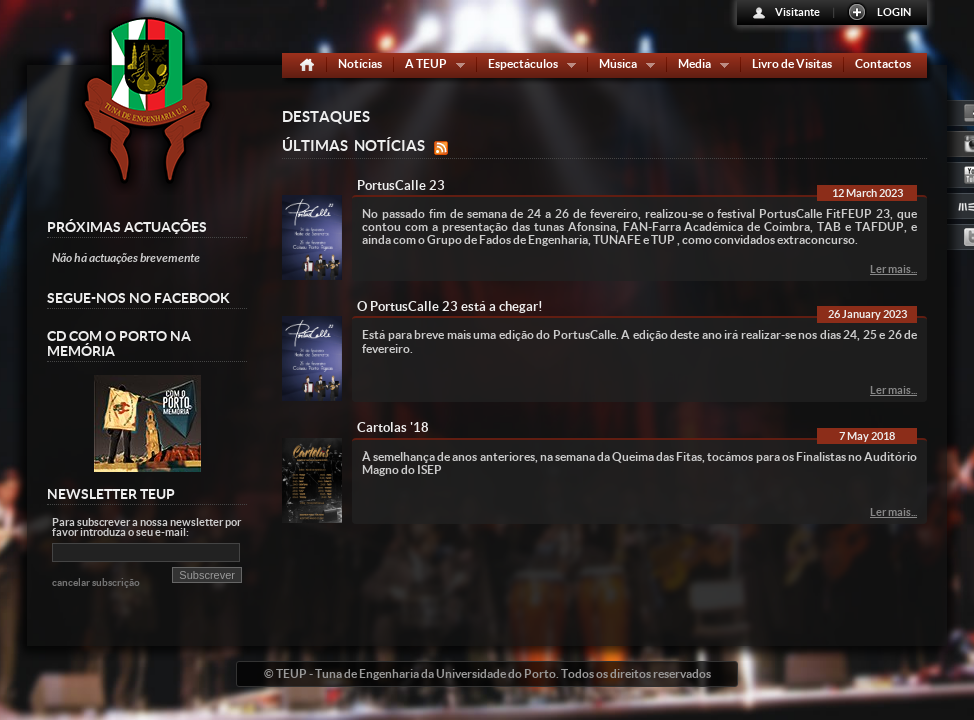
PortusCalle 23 (401, 185)
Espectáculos (527, 67)
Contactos (883, 63)
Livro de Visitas (792, 63)
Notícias (360, 63)
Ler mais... (893, 269)
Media (699, 67)
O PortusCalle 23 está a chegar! (450, 306)
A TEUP (430, 67)
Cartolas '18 (393, 427)
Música (622, 67)
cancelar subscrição (96, 582)
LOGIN (894, 12)
